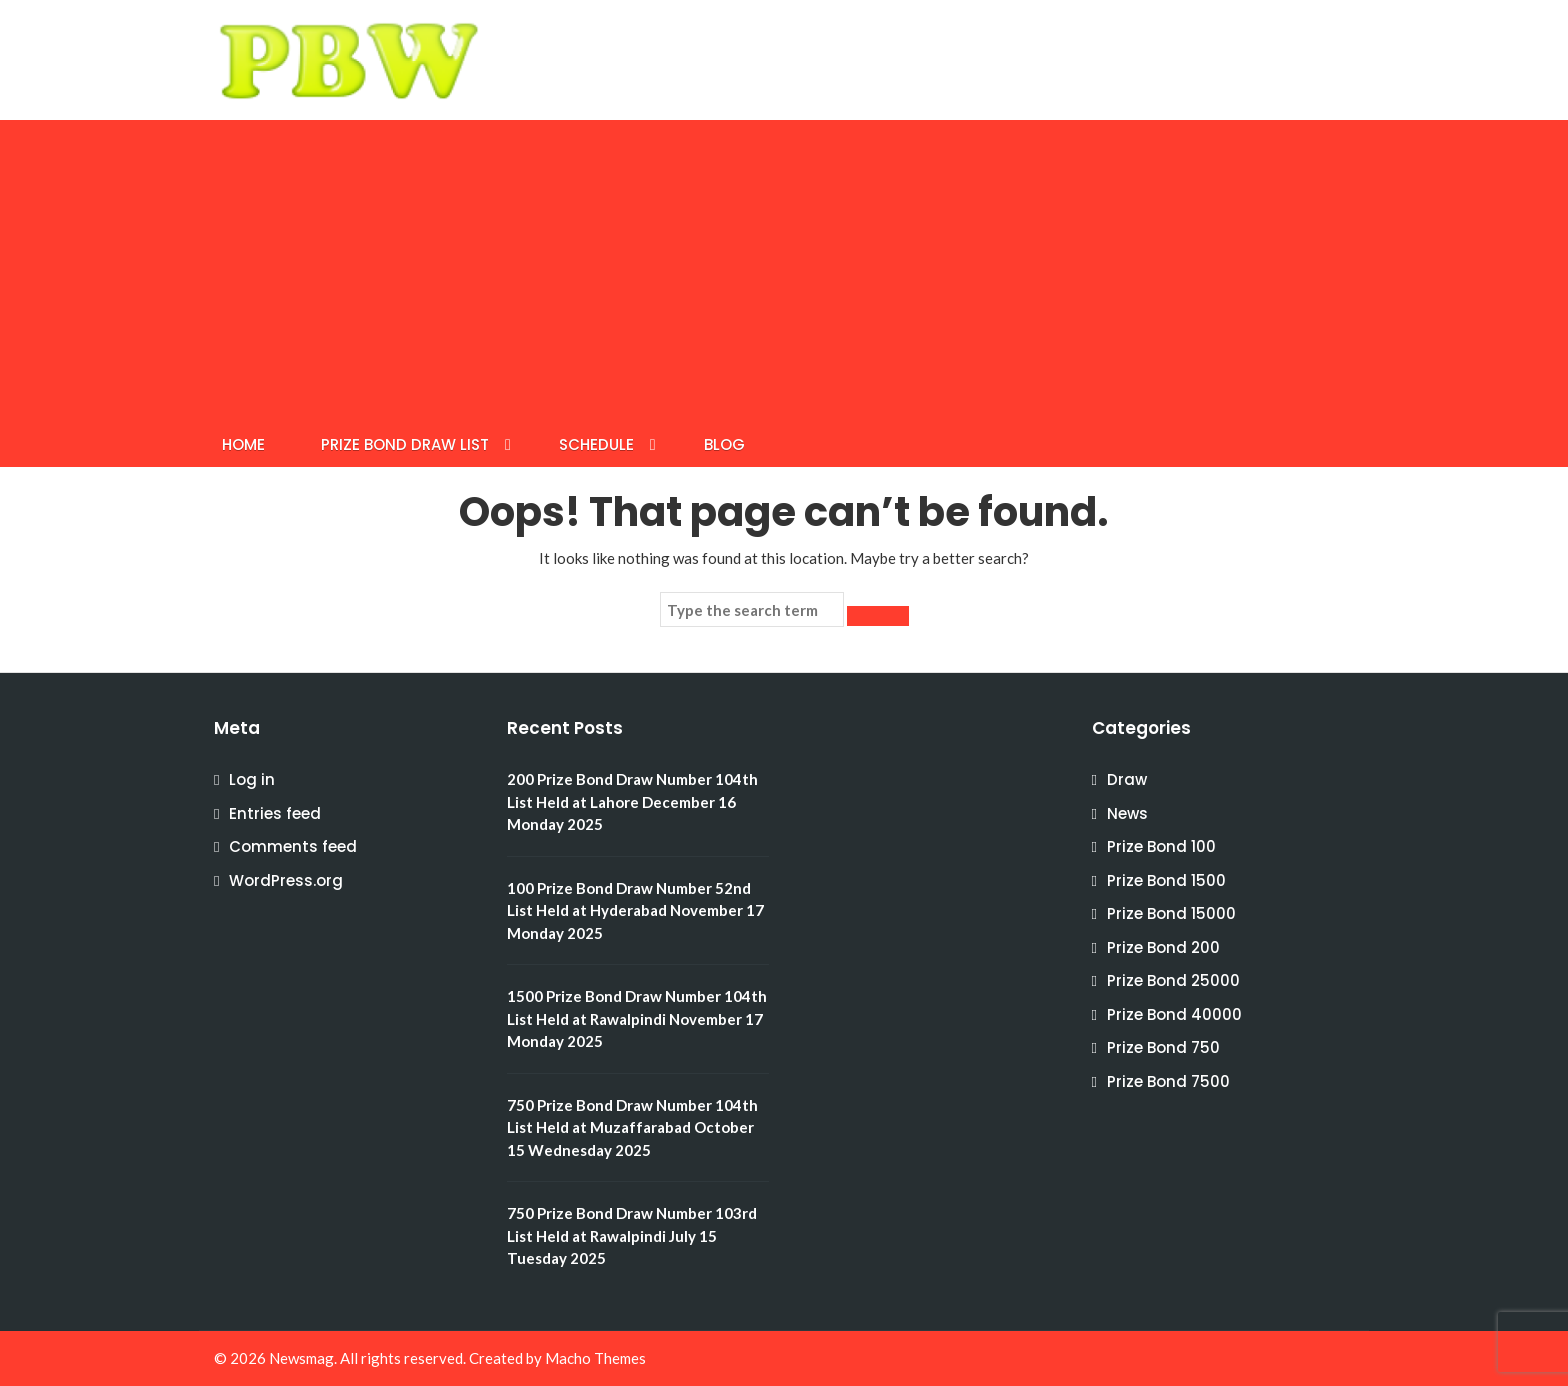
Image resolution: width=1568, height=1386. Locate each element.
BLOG (724, 444)
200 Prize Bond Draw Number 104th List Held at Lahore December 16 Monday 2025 (632, 801)
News (1127, 813)
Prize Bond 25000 (1173, 980)
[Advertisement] (784, 270)
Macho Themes (595, 1358)
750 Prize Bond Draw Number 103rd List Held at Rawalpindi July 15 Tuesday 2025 (632, 1235)
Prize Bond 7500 (1168, 1081)
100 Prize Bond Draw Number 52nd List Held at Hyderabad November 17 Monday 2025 (635, 910)
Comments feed (293, 846)
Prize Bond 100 (1161, 846)
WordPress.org (286, 880)
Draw (1127, 779)
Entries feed (275, 813)
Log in (252, 779)
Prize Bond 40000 (1174, 1014)
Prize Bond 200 (1163, 947)
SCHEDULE (596, 444)
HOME (243, 444)
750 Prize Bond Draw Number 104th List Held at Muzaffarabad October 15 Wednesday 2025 (632, 1127)
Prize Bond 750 (1163, 1047)
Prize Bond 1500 (1166, 880)
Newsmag (301, 1358)
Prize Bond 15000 (1171, 913)
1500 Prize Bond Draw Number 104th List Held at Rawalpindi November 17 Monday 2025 (637, 1018)
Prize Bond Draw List (405, 444)
